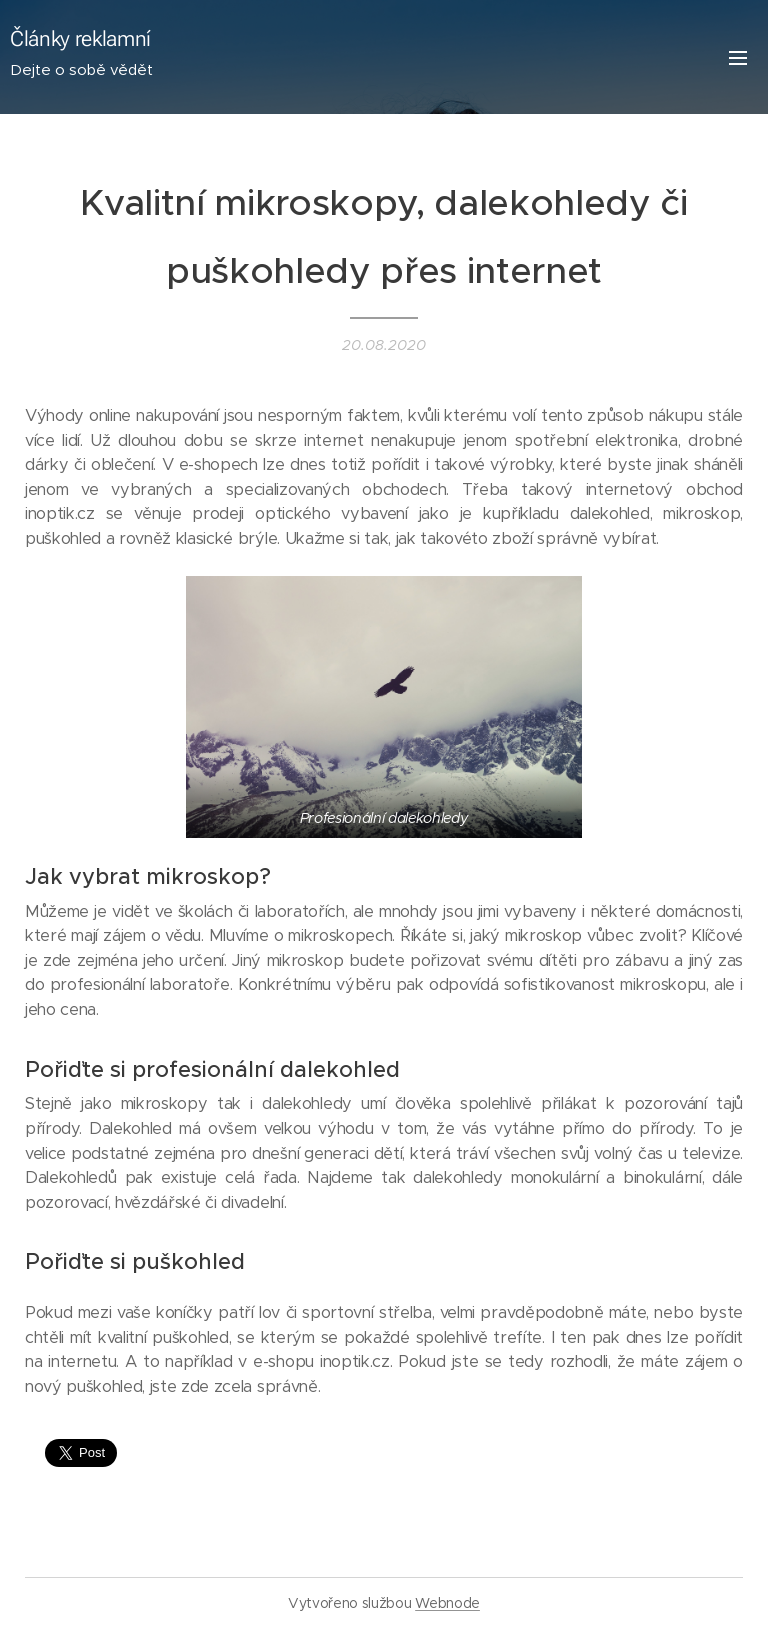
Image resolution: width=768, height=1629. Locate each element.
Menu (738, 58)
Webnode (447, 1603)
